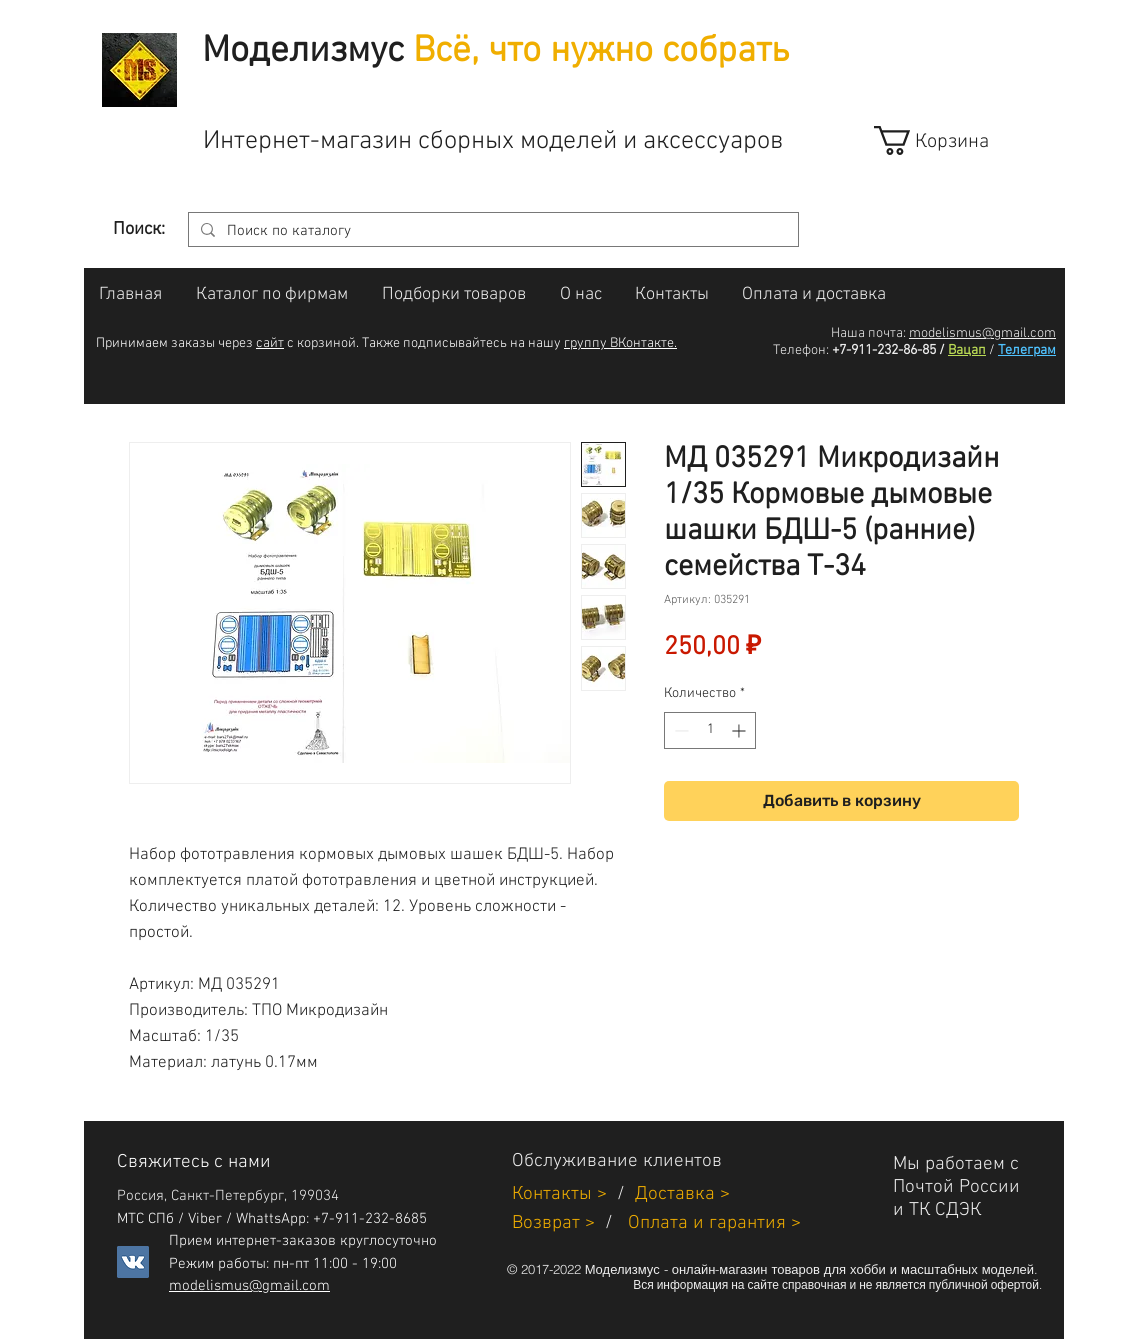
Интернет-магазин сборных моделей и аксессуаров (493, 141)
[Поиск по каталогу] (491, 231)
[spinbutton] (710, 730)
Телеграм (1027, 350)
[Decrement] (679, 730)
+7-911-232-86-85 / (888, 350)
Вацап (967, 350)
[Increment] (740, 730)
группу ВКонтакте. (620, 343)
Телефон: (801, 350)
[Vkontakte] (133, 1262)
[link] (949, 140)
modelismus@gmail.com (982, 333)
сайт (270, 343)
